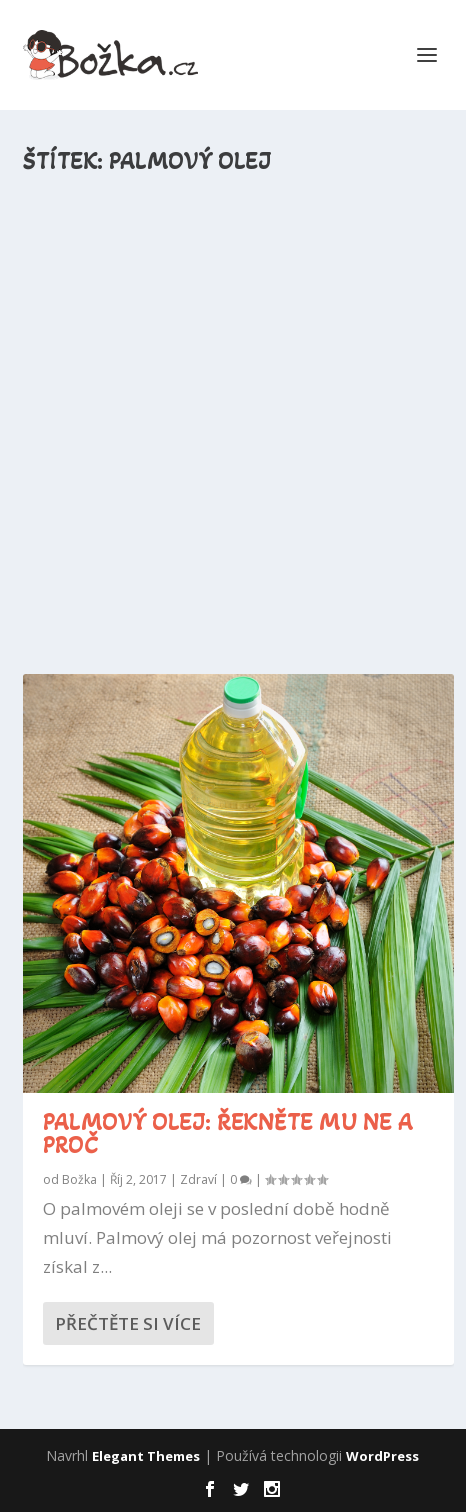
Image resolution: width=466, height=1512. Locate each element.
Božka (79, 1179)
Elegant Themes (146, 1456)
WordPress (382, 1456)
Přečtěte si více (128, 1323)
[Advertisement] (233, 434)
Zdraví (198, 1179)
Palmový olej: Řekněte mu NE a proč (228, 1134)
